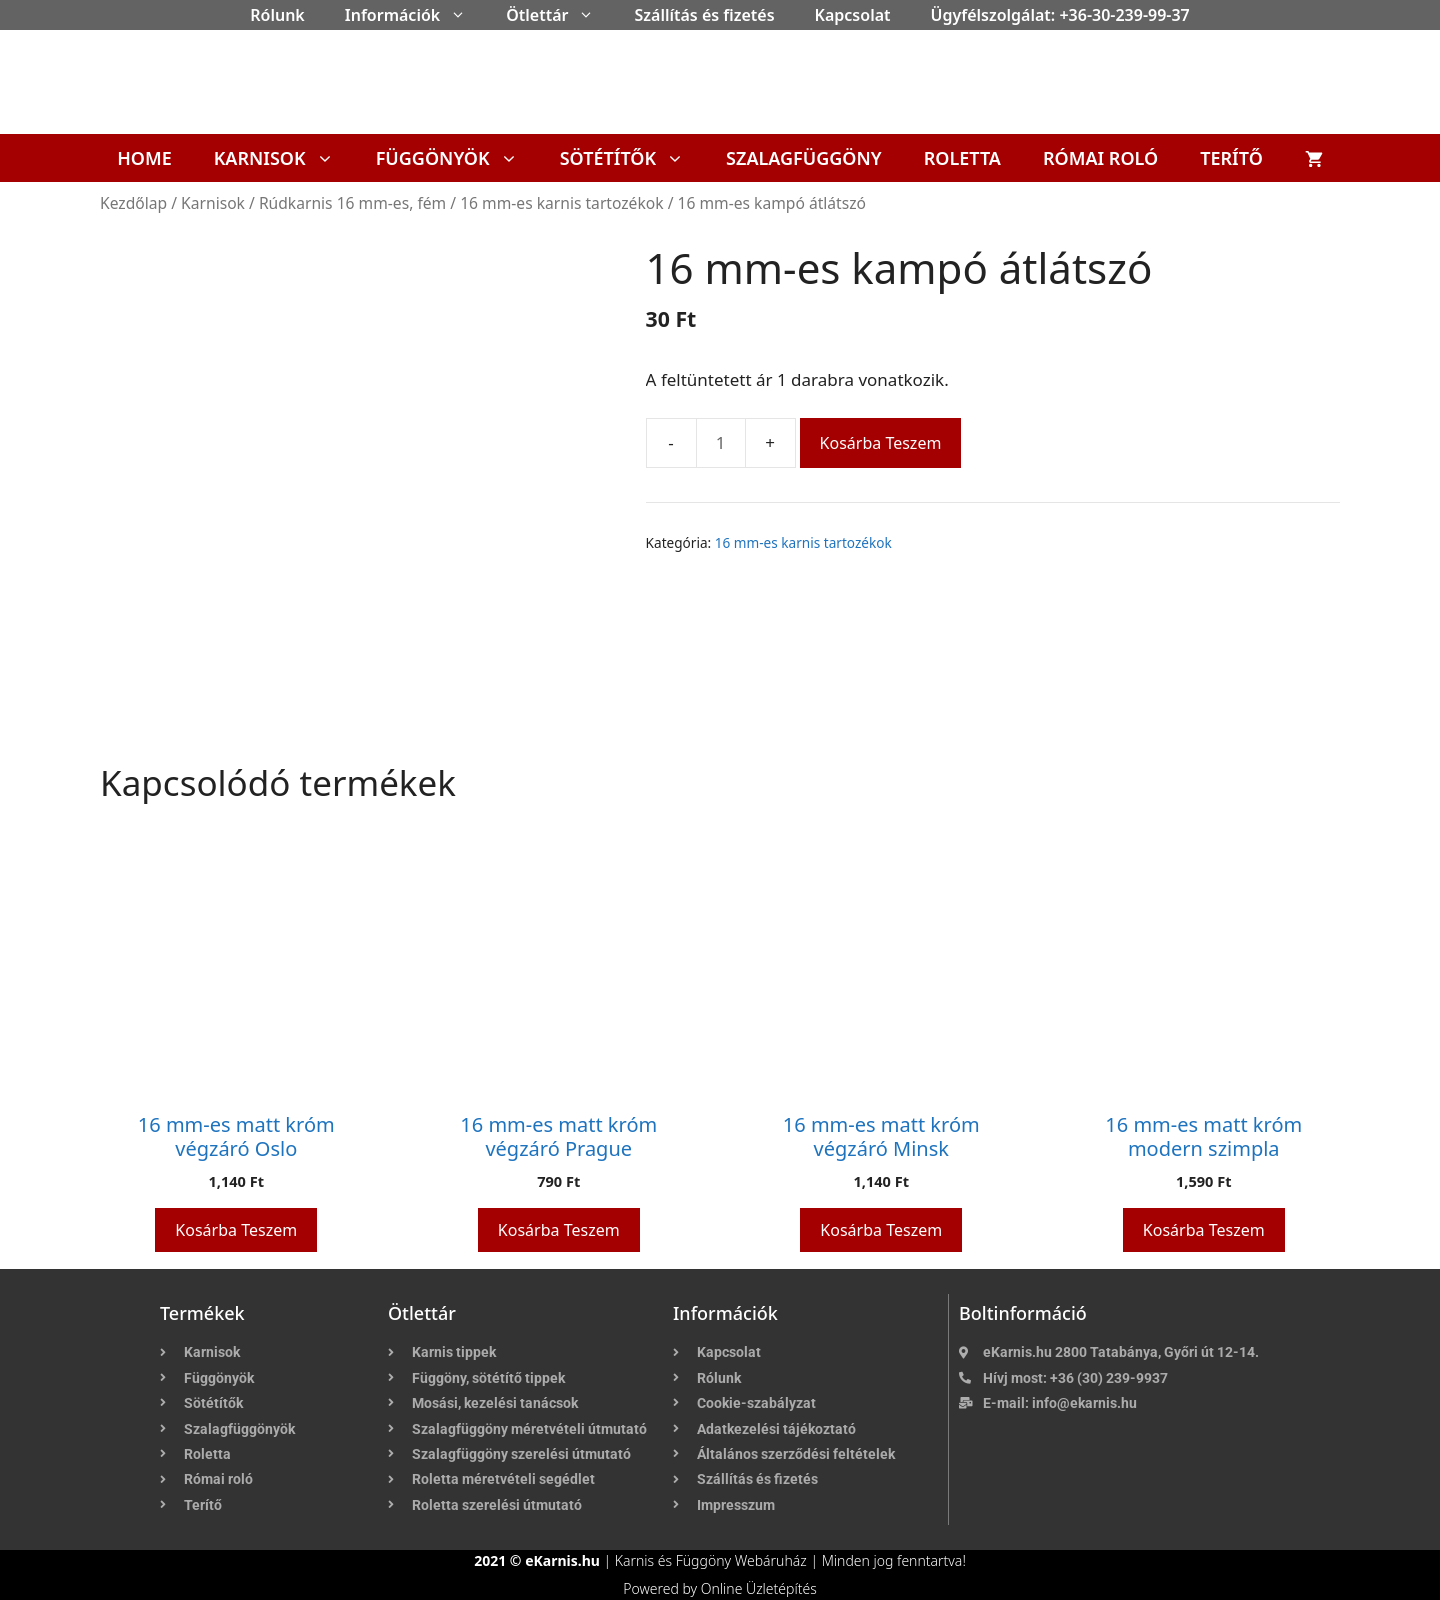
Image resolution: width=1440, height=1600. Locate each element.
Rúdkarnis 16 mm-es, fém (352, 203)
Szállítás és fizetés (704, 15)
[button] (463, 15)
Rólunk (277, 15)
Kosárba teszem (881, 443)
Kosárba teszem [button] (236, 1230)
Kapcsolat (853, 15)
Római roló (1100, 158)
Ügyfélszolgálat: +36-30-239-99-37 (1060, 15)
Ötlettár (560, 15)
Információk (415, 15)
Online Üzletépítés (759, 1588)
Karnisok (284, 158)
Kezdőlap (133, 203)
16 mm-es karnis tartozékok (561, 203)
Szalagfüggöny (804, 158)
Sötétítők (632, 158)
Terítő (1231, 158)
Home (144, 158)
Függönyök (457, 158)
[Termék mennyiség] (721, 443)
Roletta (962, 158)
